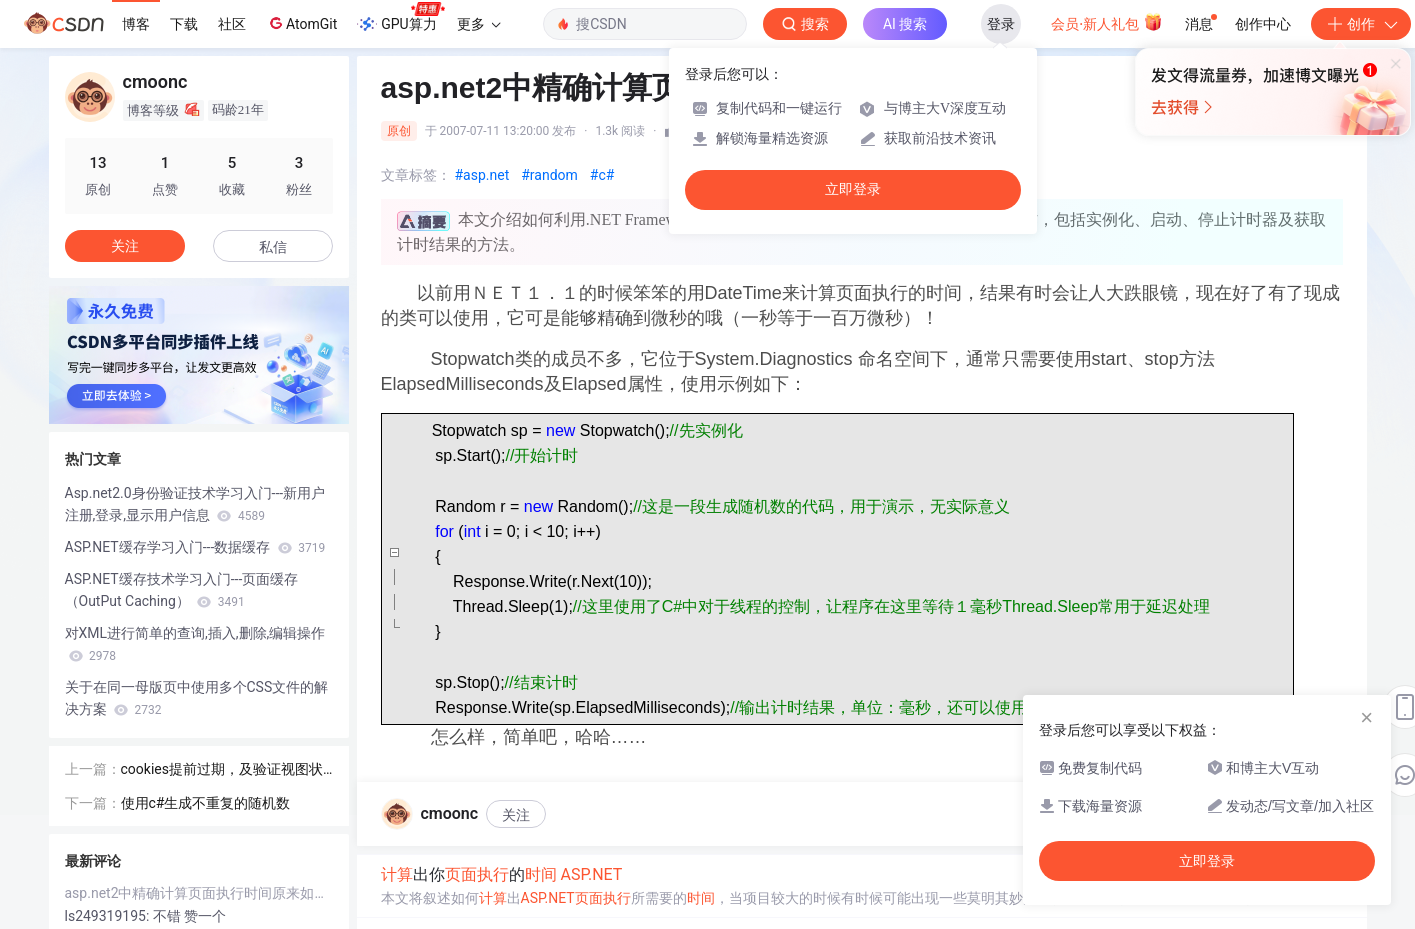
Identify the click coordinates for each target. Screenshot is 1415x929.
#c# (602, 175)
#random (549, 175)
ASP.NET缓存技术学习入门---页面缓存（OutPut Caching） (182, 590)
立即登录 (853, 189)
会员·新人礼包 (1106, 22)
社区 (232, 24)
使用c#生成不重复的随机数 (206, 803)
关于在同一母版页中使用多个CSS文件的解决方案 (197, 698)
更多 (479, 24)
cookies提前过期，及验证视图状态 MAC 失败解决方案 (222, 770)
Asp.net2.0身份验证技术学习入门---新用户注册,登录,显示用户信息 (195, 504)
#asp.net (482, 175)
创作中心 (1263, 24)
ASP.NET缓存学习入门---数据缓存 (195, 547)
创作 (1361, 24)
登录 (1001, 24)
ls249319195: (109, 916)
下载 (184, 24)
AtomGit (301, 23)
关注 (516, 815)
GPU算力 (400, 18)
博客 (136, 24)
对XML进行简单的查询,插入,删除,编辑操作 (195, 644)
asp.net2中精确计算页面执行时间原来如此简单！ (199, 893)
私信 (273, 247)
